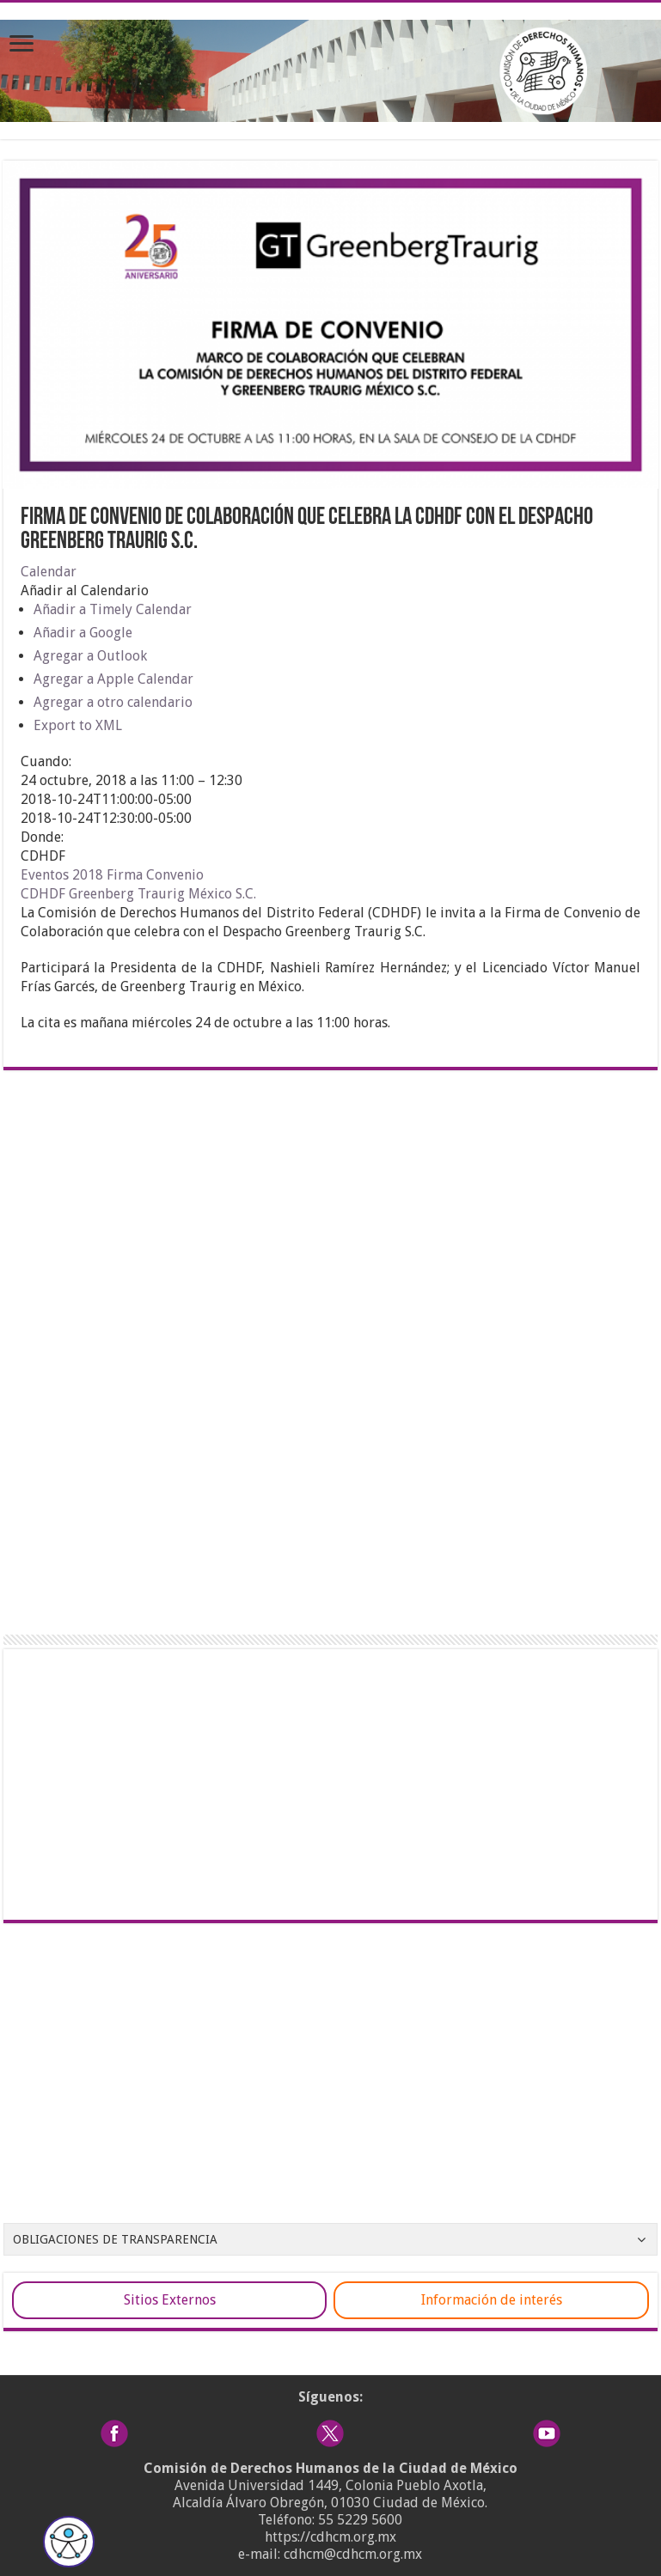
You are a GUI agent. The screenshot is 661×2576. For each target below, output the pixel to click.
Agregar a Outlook (90, 656)
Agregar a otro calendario (113, 702)
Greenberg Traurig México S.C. (162, 894)
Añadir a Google (83, 632)
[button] (85, 590)
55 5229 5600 (360, 2520)
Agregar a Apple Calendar (113, 679)
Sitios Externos (170, 2300)
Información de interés (491, 2300)
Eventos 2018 (62, 875)
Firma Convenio (155, 875)
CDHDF (43, 894)
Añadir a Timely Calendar (113, 609)
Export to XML (78, 725)
